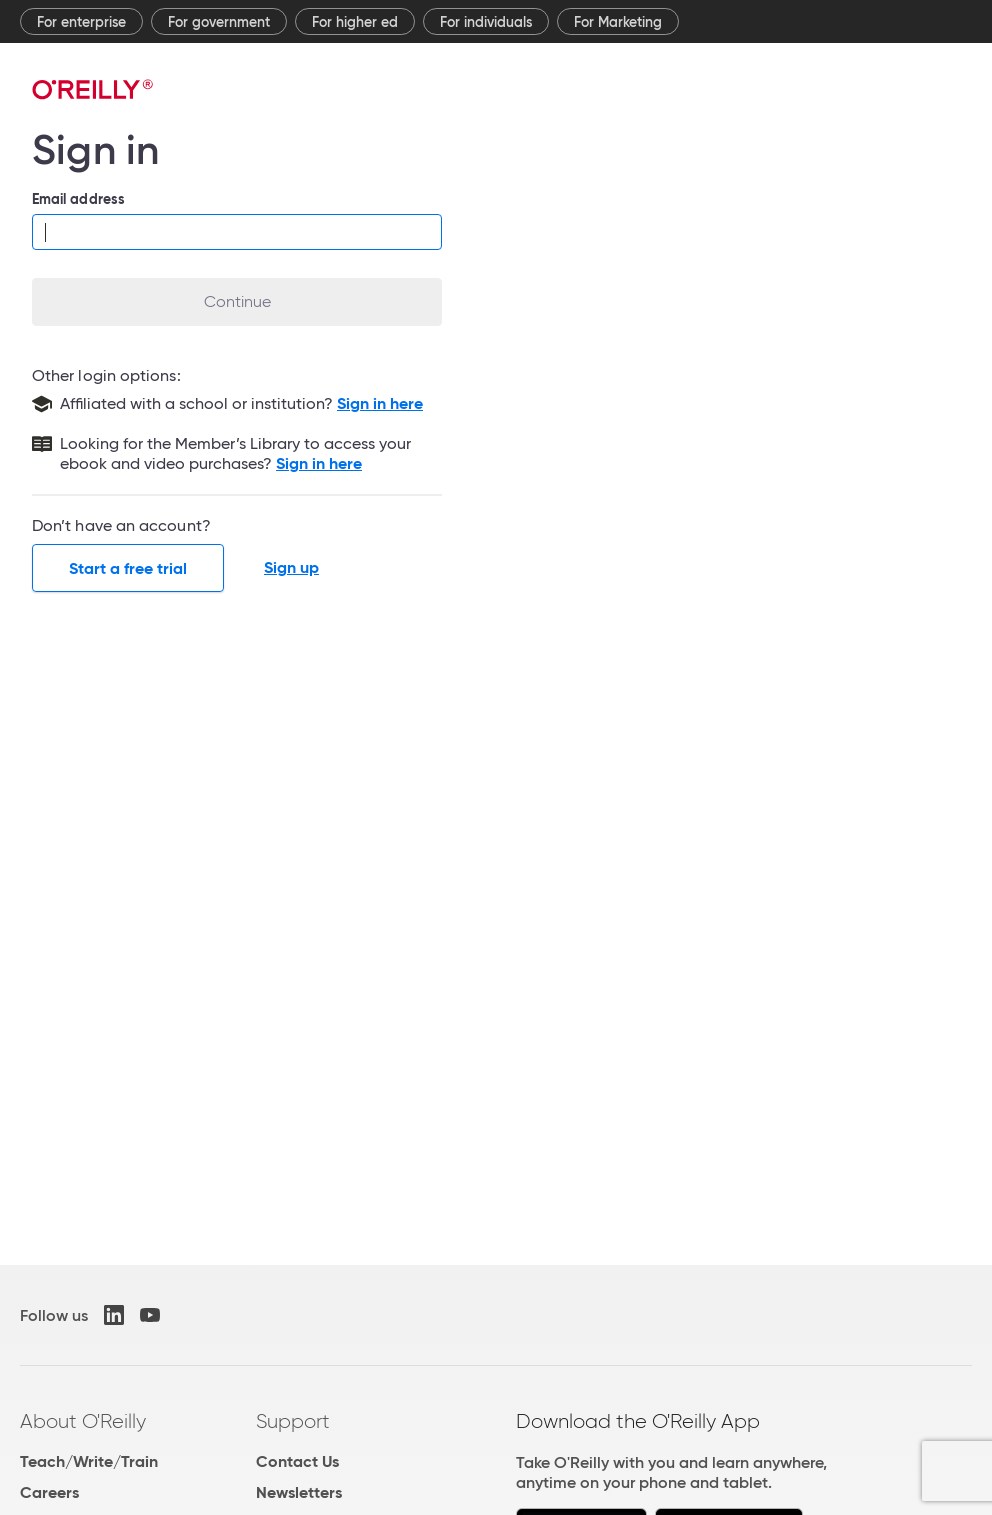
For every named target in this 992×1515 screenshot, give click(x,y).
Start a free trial (128, 568)
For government (219, 22)
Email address (78, 199)
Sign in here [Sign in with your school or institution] (380, 403)
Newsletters (299, 1492)
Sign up (291, 568)
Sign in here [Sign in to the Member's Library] (319, 463)
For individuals (486, 22)
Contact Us (297, 1461)
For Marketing (618, 22)
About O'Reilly (83, 1421)
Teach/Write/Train (89, 1461)
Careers (49, 1492)
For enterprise (81, 22)
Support (293, 1421)
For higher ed (355, 22)
